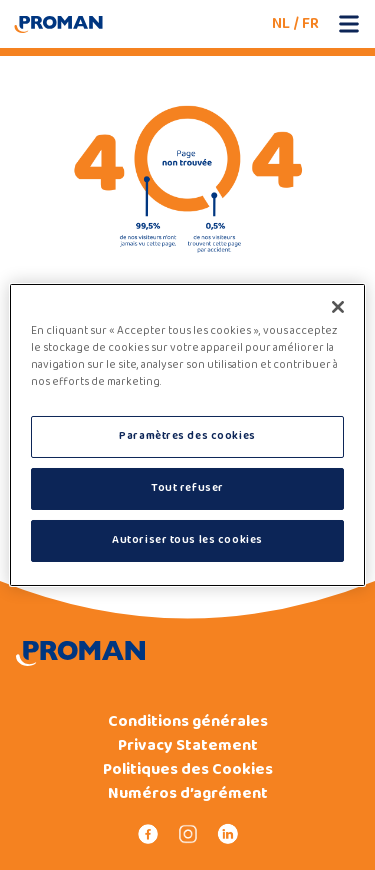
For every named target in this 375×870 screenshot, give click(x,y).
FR (310, 23)
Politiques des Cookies (188, 770)
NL (281, 23)
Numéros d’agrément (188, 794)
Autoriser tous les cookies (187, 540)
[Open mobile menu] (349, 24)
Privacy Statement (188, 746)
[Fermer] (338, 307)
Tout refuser (187, 488)
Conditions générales (188, 722)
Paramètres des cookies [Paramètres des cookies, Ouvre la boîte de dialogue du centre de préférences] (187, 436)
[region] (187, 435)
